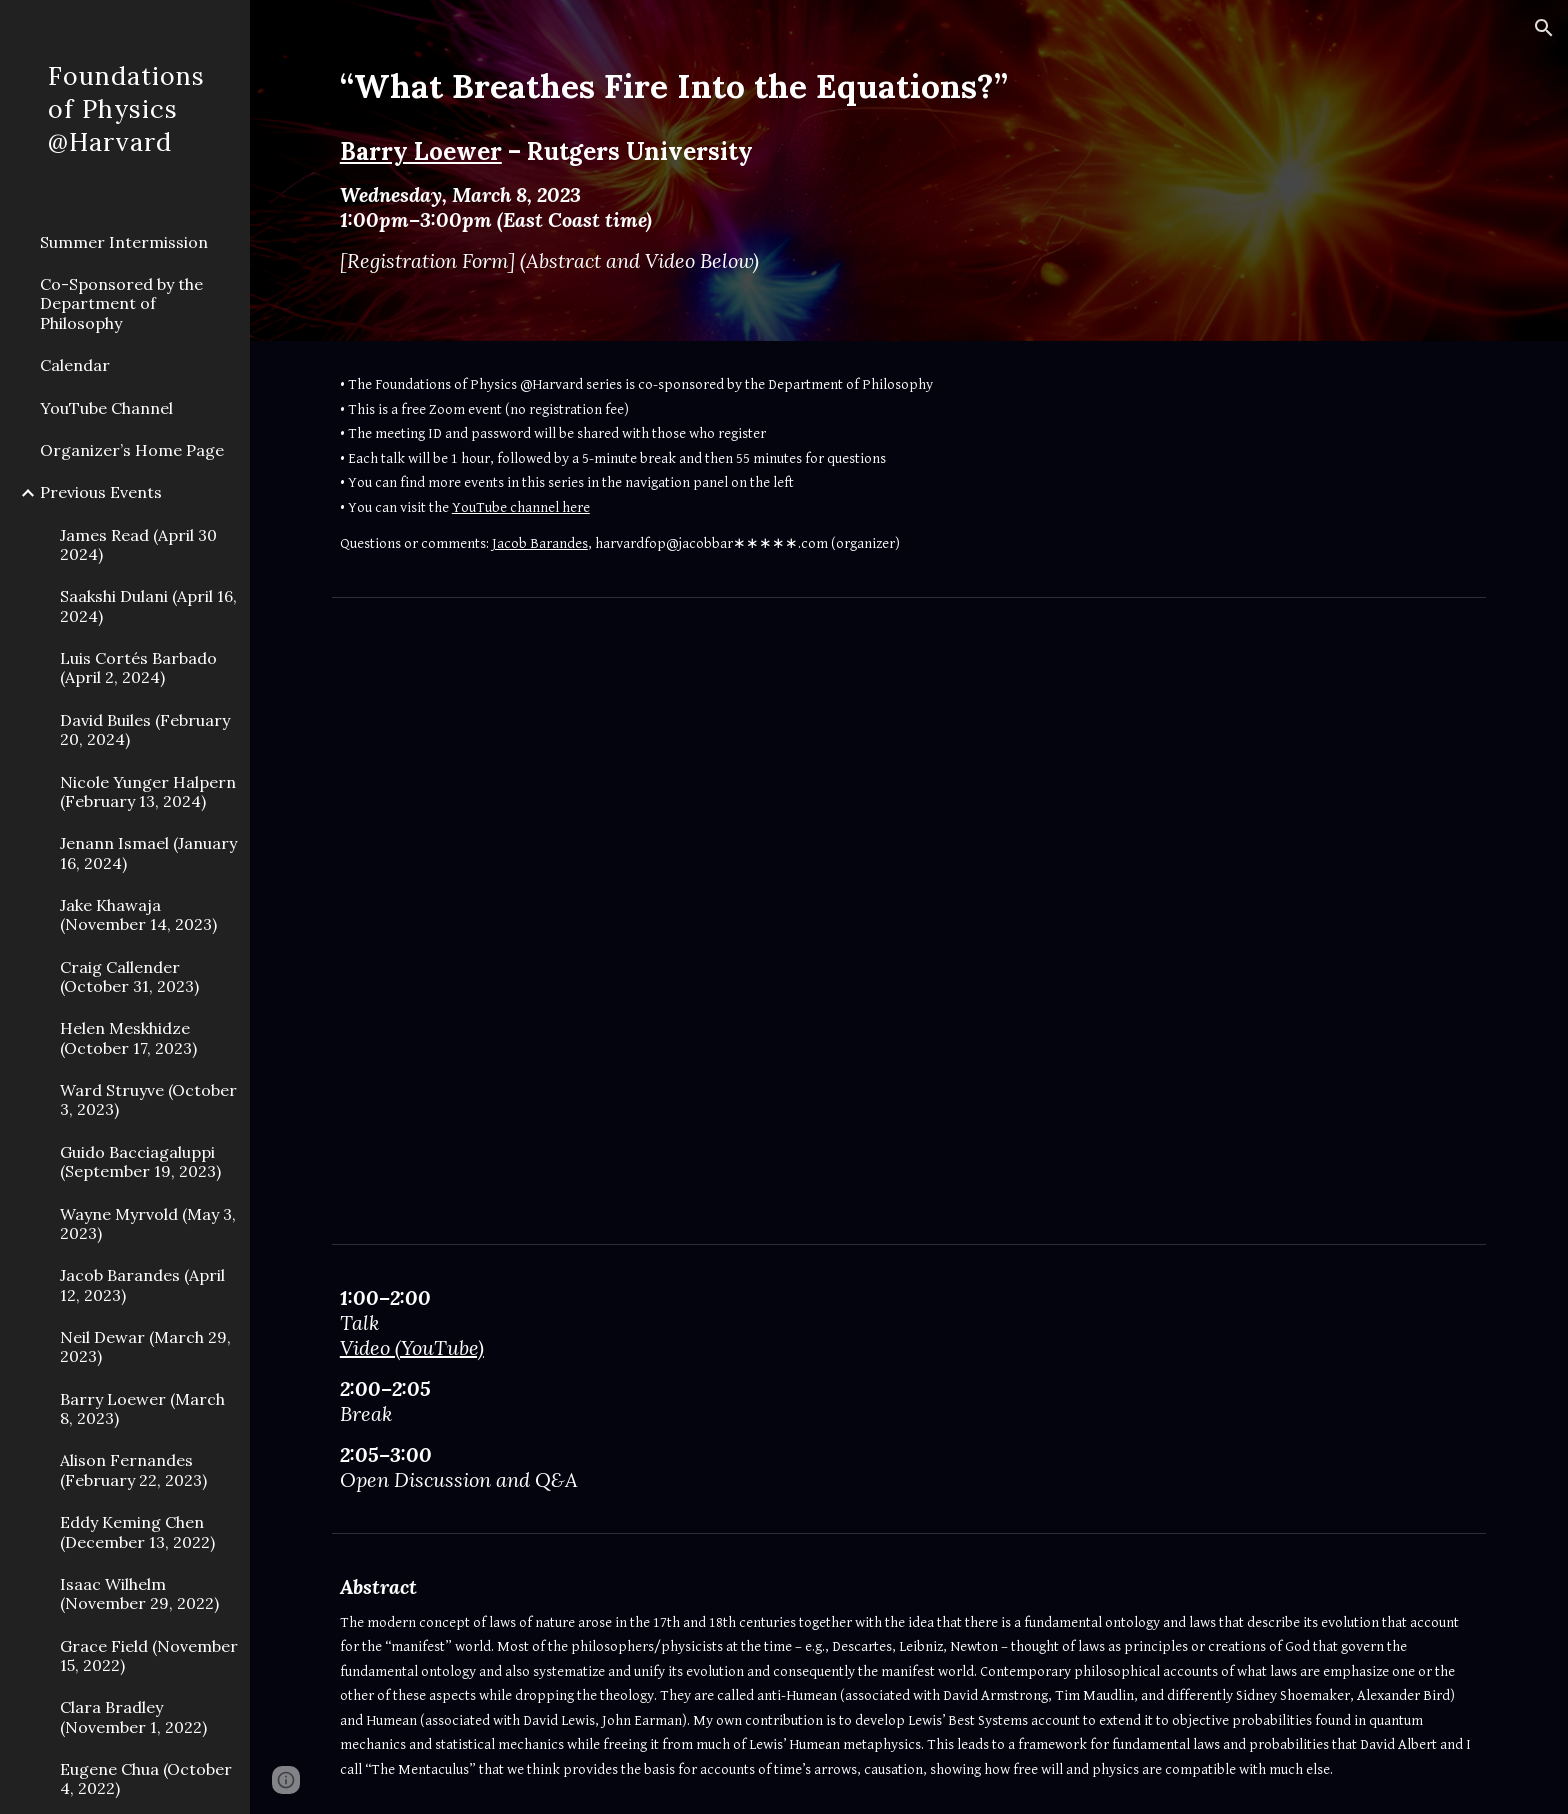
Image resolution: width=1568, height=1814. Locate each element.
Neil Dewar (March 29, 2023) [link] (145, 1346)
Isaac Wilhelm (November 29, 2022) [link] (139, 1593)
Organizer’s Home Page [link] (132, 450)
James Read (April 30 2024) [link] (138, 544)
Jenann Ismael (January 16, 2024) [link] (148, 852)
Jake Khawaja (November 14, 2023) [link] (138, 914)
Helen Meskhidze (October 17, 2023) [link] (128, 1037)
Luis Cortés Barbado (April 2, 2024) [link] (138, 667)
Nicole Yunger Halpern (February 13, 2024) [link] (148, 791)
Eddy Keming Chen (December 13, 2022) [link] (137, 1531)
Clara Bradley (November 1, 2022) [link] (133, 1716)
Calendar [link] (75, 365)
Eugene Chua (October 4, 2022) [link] (146, 1778)
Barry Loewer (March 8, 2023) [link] (142, 1408)
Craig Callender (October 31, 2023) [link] (129, 976)
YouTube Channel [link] (106, 408)
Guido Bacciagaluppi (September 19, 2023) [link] (140, 1161)
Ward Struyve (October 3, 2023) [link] (148, 1099)
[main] (860, 170)
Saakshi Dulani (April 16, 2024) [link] (148, 605)
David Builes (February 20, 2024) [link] (145, 729)
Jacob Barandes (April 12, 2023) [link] (142, 1284)
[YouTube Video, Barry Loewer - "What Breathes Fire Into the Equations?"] (908, 920)
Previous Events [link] (101, 492)
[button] (1544, 28)
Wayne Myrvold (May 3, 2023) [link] (148, 1223)
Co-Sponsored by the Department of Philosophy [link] (121, 303)
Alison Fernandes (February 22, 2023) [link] (133, 1469)
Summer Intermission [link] (124, 242)
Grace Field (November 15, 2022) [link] (149, 1655)
